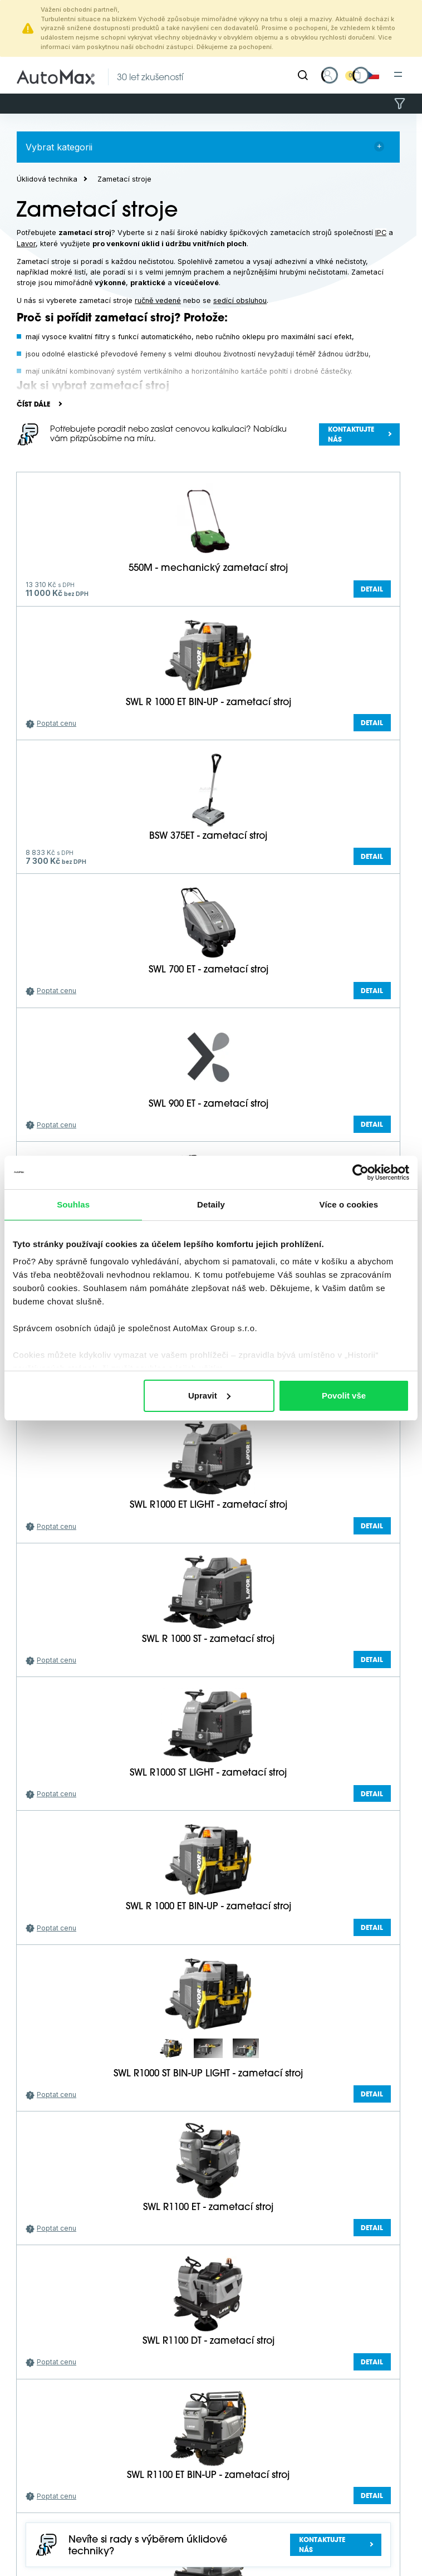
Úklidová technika (47, 179)
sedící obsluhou (240, 300)
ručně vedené (158, 300)
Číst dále (33, 405)
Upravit (209, 1395)
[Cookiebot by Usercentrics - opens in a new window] (360, 1172)
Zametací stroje (124, 179)
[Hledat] (303, 75)
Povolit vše (344, 1395)
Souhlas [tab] (73, 1204)
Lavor (26, 243)
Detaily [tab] (211, 1204)
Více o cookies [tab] (349, 1204)
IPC (380, 232)
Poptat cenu (56, 723)
